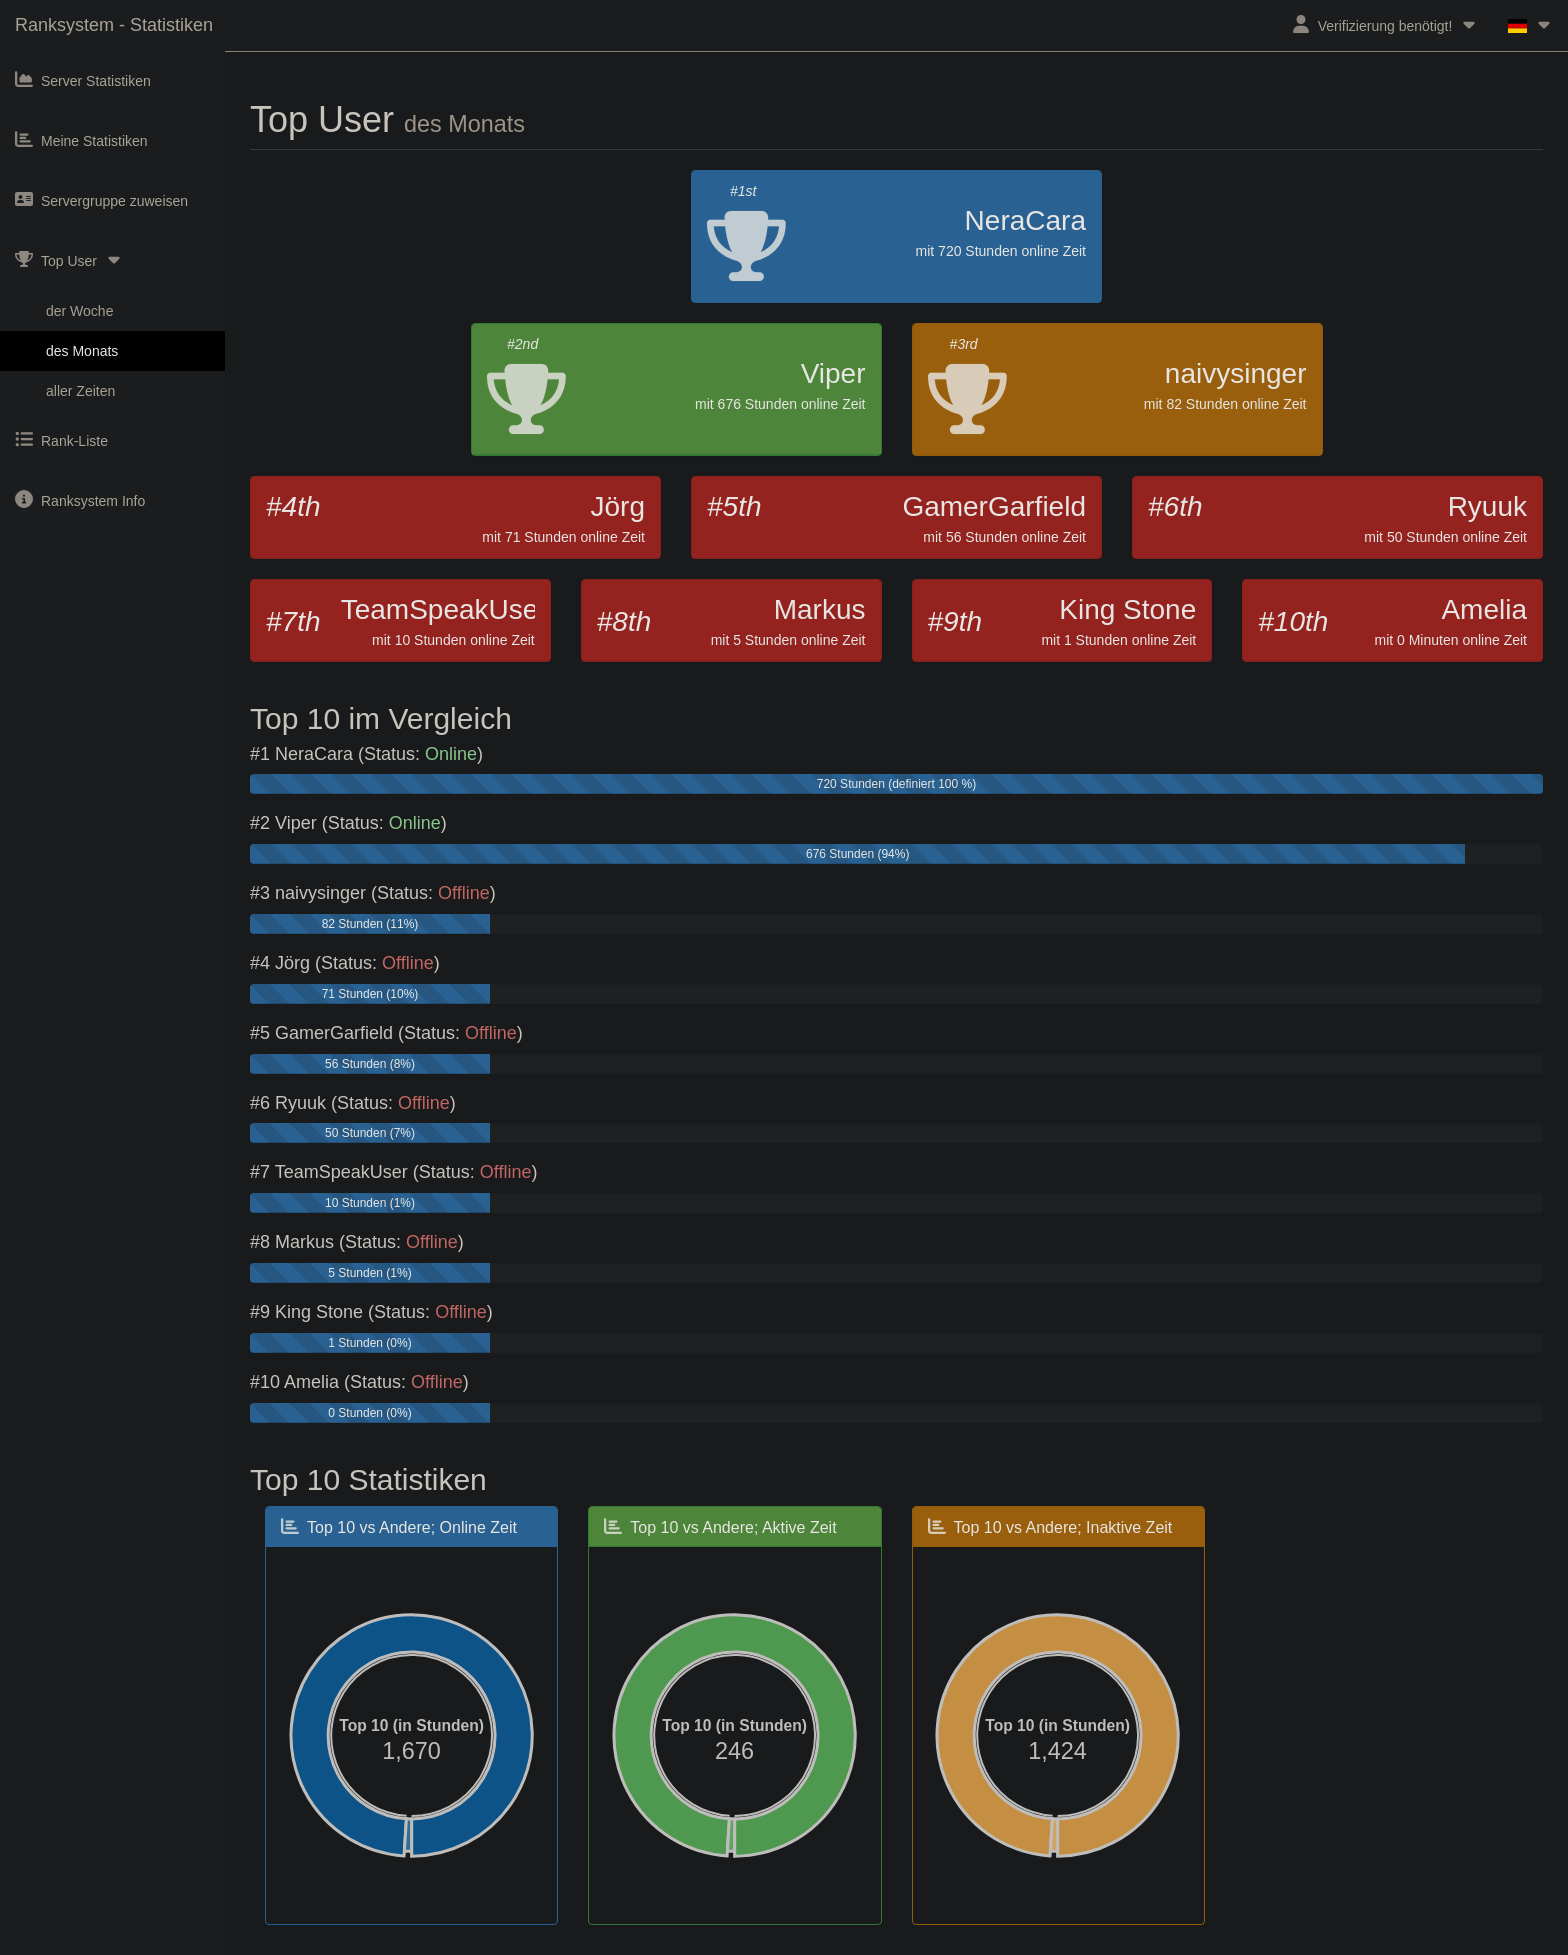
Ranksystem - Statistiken (114, 25)
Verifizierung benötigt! (1385, 24)
